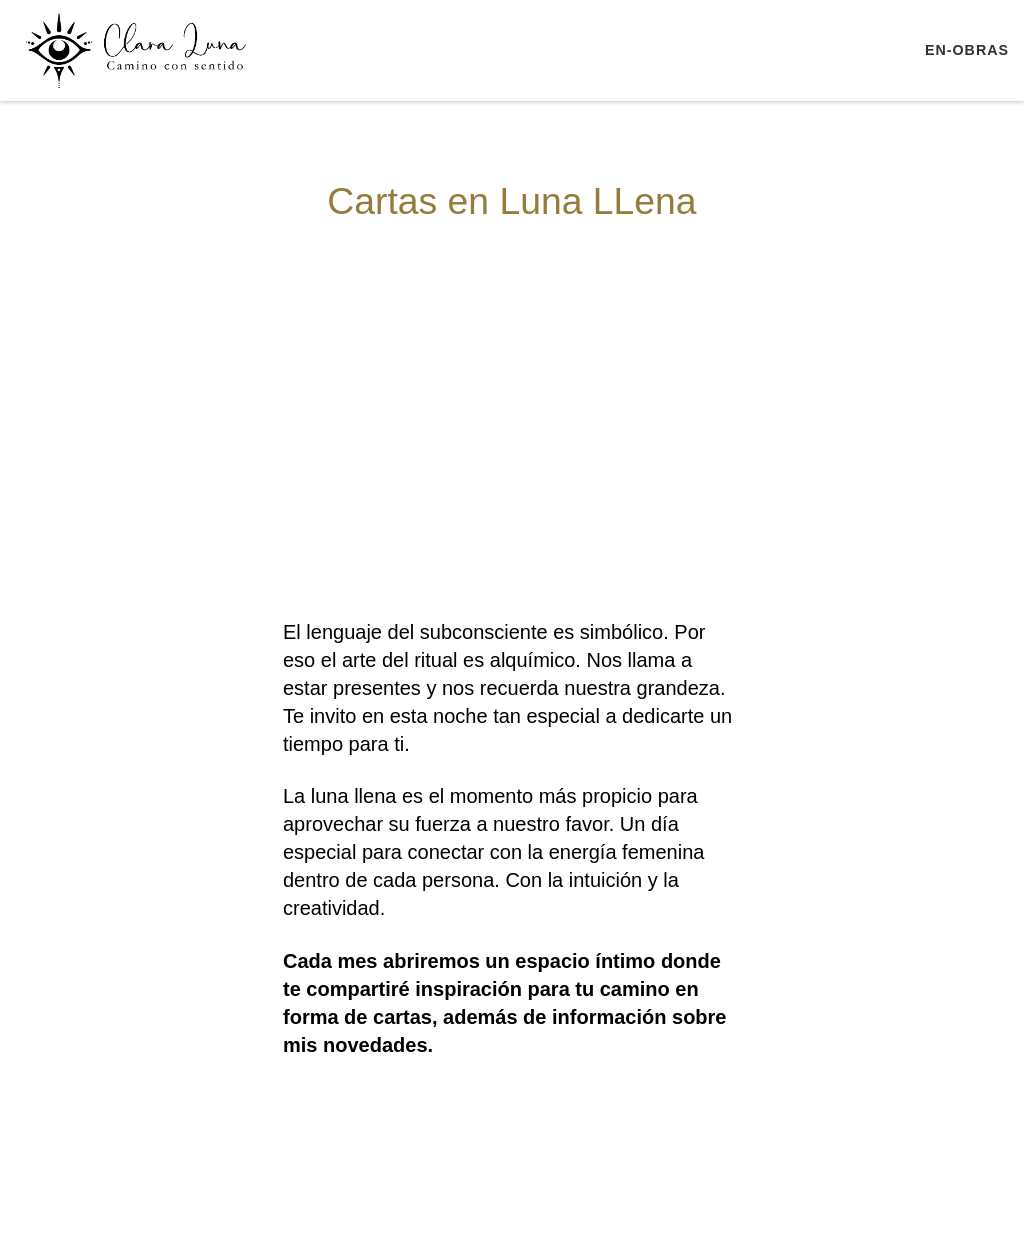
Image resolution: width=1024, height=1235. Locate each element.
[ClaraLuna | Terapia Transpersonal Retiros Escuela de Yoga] (140, 47)
